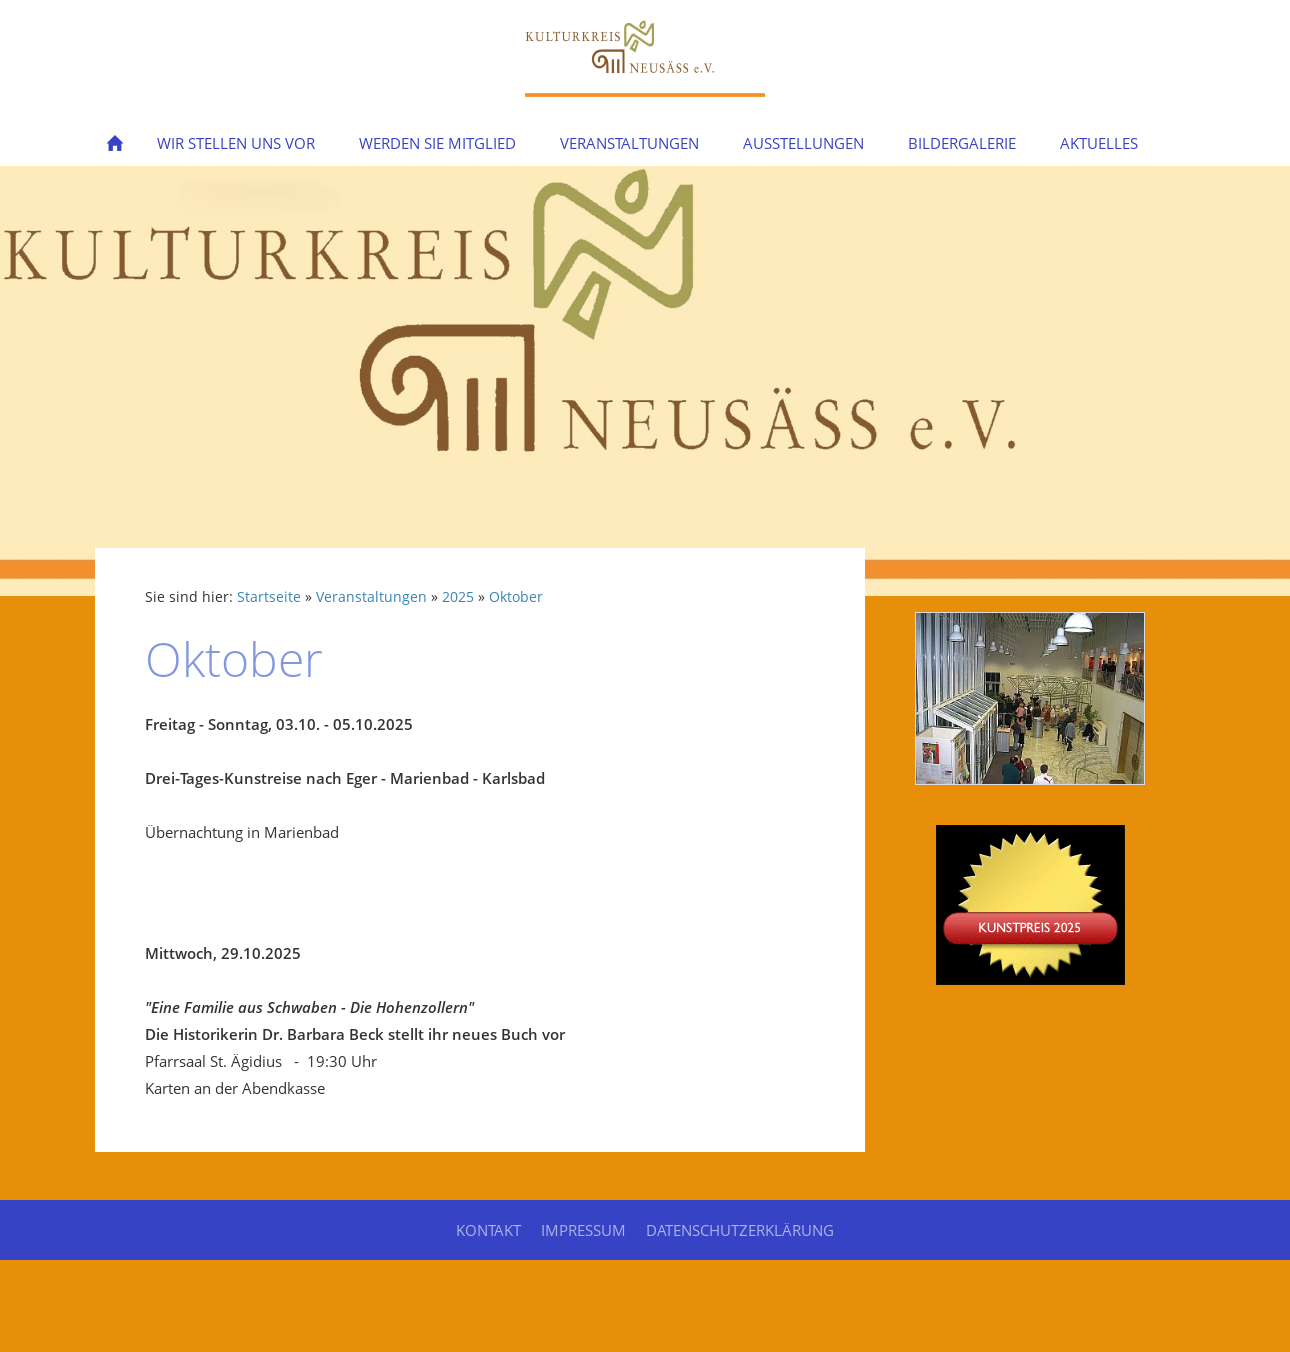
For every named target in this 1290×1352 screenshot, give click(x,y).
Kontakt (488, 1230)
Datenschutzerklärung (740, 1230)
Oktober (516, 597)
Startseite (269, 597)
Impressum (583, 1230)
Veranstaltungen (371, 597)
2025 (458, 597)
